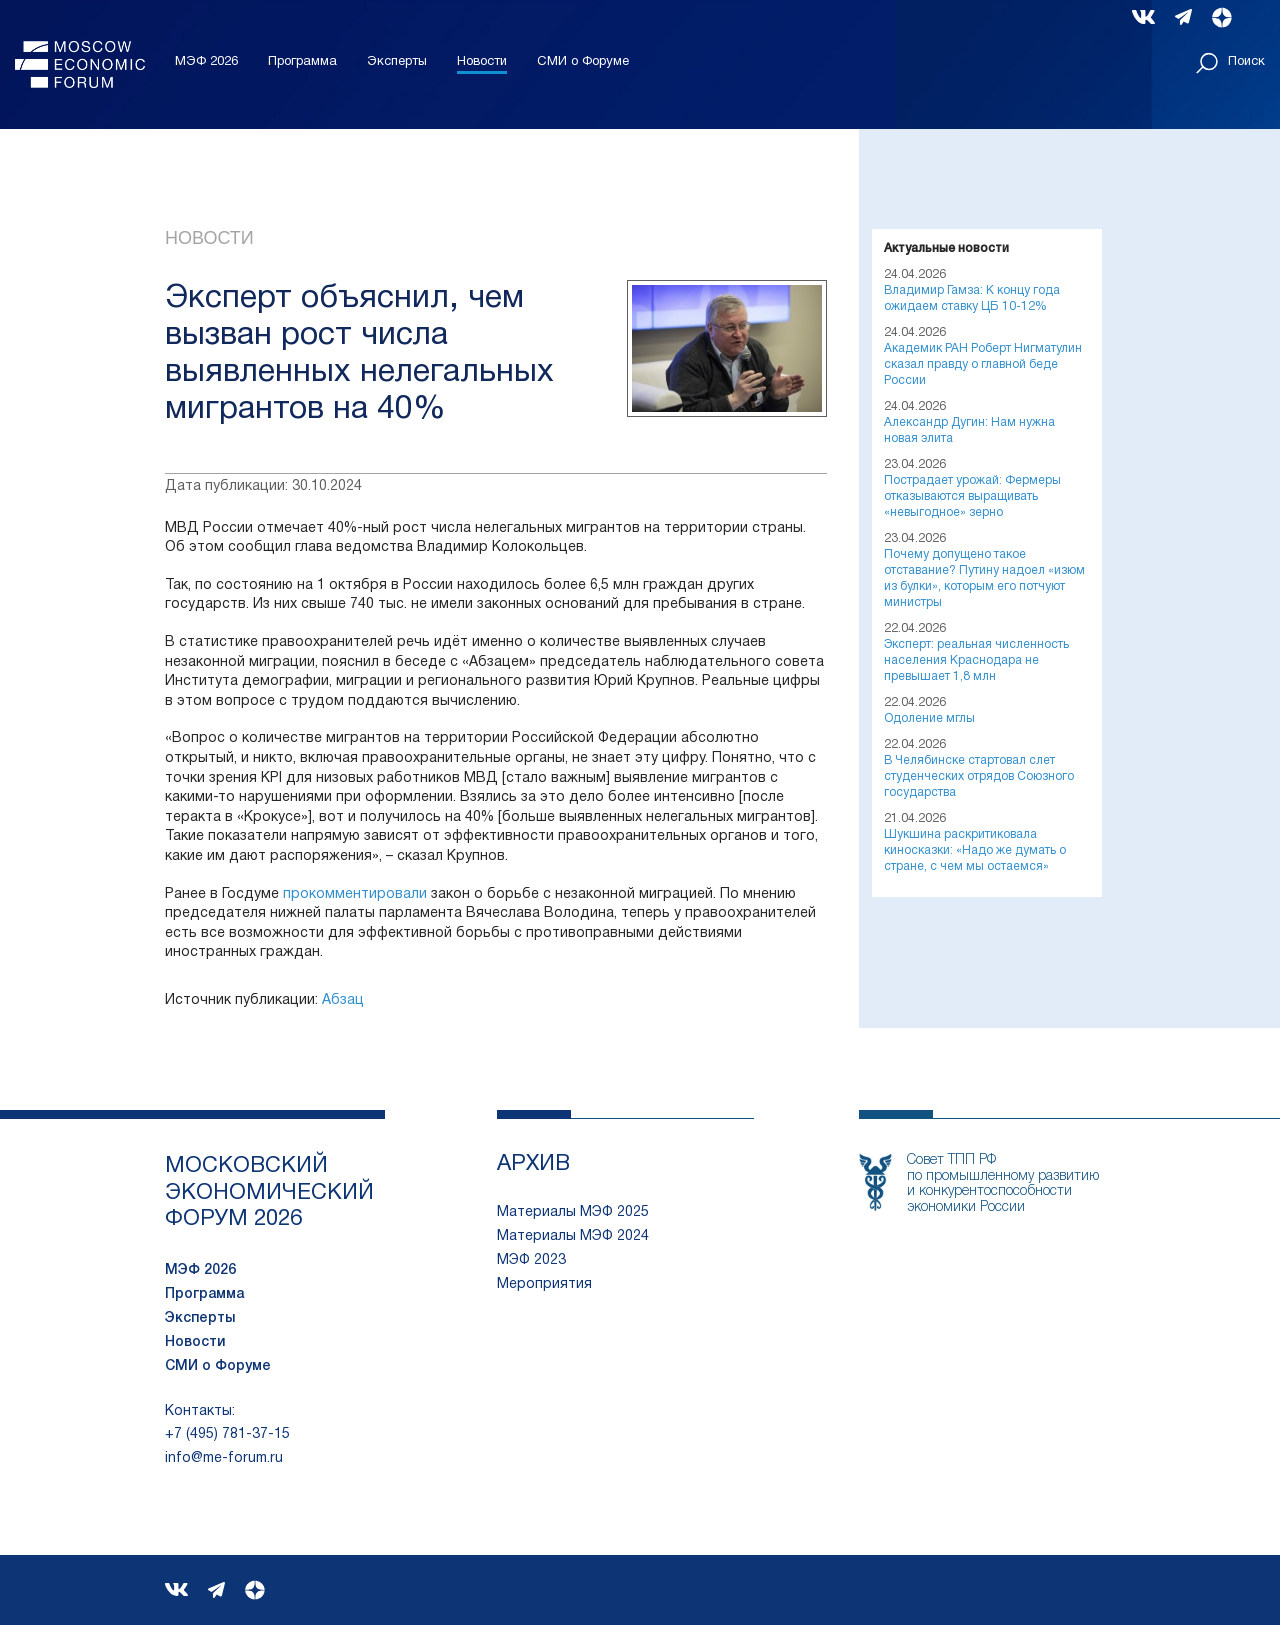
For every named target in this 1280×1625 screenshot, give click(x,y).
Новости (482, 62)
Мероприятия (544, 1284)
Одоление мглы (929, 718)
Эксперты (397, 62)
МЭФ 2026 (206, 62)
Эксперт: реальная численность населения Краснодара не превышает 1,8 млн (976, 660)
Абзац (343, 1000)
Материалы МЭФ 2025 (573, 1212)
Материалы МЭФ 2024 (573, 1236)
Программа (302, 62)
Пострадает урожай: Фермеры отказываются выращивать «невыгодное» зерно (972, 496)
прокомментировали (355, 894)
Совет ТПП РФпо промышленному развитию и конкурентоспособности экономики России (1003, 1183)
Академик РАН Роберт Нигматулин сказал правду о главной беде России (983, 364)
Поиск (1230, 63)
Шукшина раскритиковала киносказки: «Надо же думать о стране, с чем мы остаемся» (975, 850)
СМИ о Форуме (583, 62)
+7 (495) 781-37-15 (227, 1434)
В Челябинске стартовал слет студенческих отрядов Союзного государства (979, 776)
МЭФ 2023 (531, 1260)
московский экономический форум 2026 (269, 1192)
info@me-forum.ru (224, 1458)
